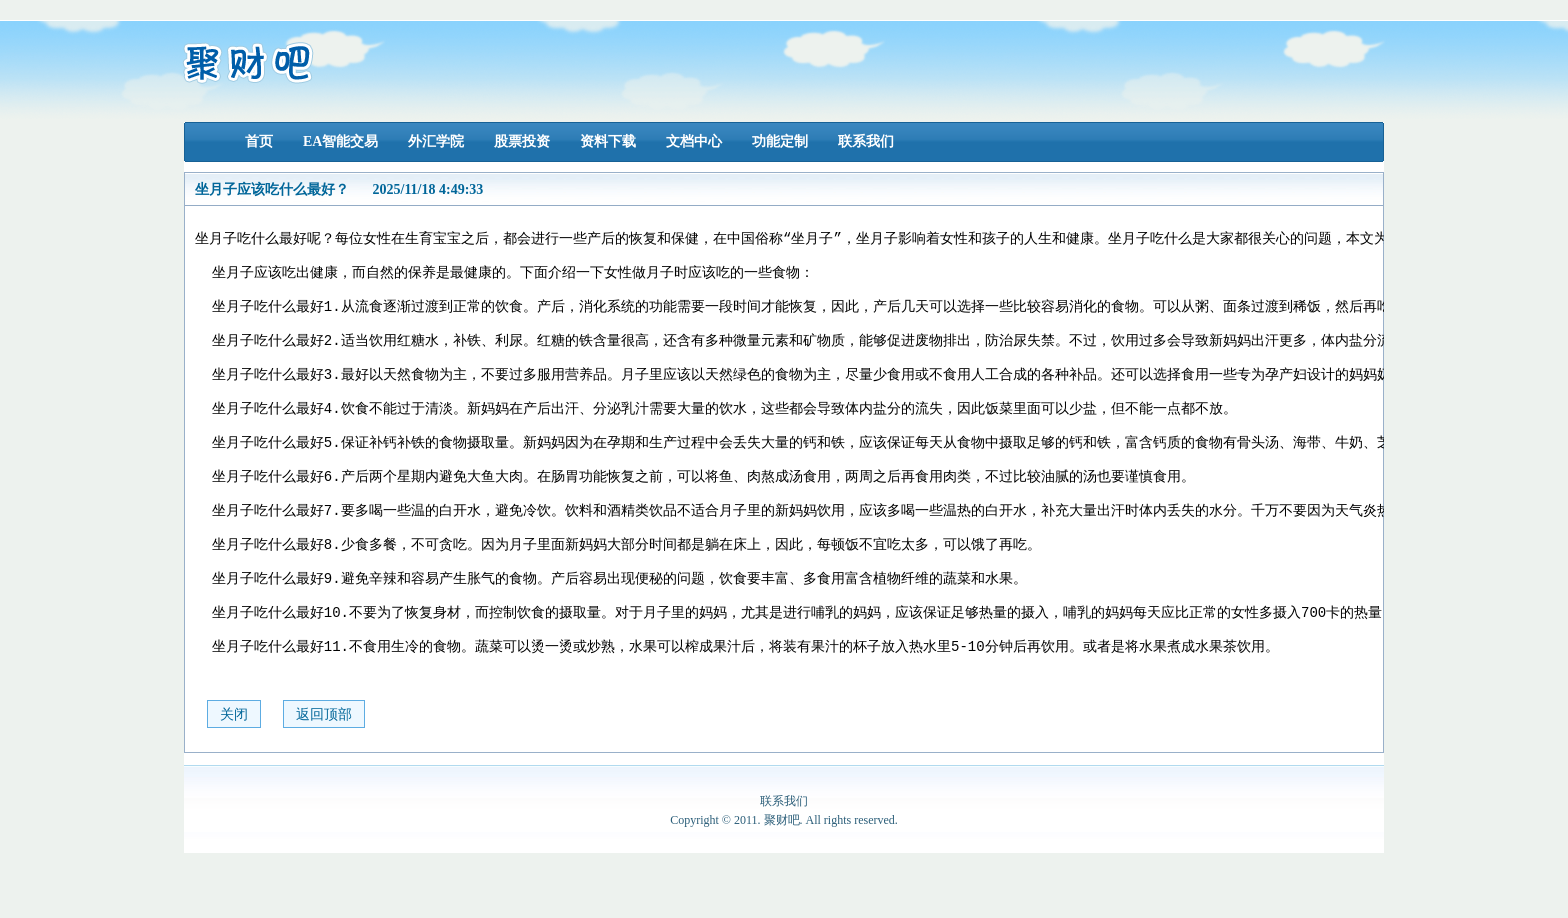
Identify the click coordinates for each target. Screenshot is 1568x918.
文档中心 (694, 141)
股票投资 (522, 141)
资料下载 (608, 141)
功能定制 (780, 141)
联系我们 (866, 141)
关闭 (234, 779)
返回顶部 (324, 779)
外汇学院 (436, 141)
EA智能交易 (340, 141)
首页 (259, 141)
